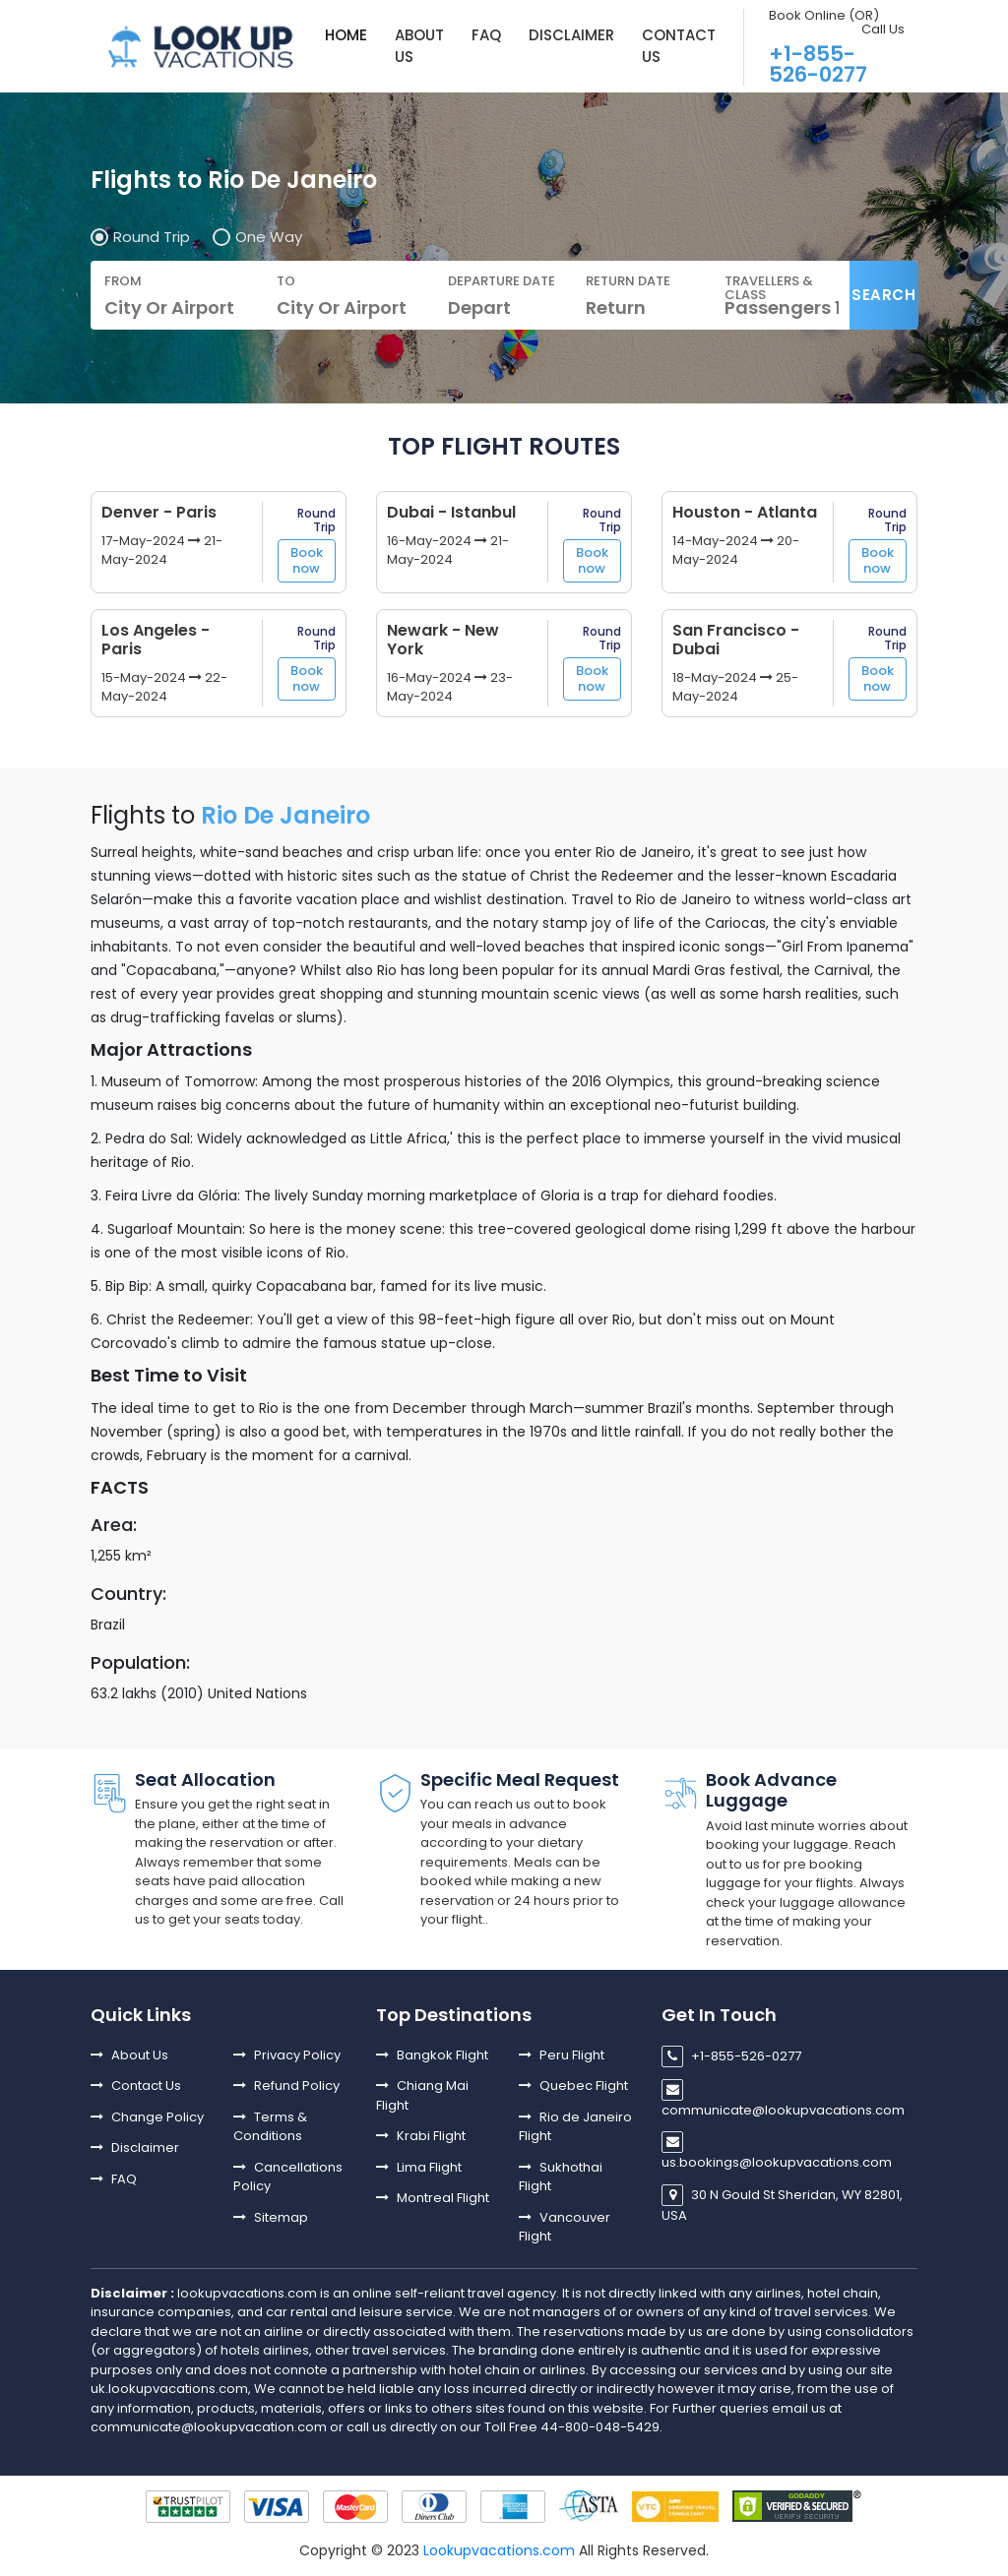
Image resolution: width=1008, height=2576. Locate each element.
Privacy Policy (287, 2055)
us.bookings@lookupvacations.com (777, 2151)
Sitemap (270, 2217)
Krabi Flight (421, 2135)
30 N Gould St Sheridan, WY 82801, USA (782, 2204)
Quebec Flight (573, 2085)
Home (346, 35)
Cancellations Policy (288, 2177)
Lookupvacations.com (501, 2550)
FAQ (486, 35)
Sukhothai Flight (560, 2177)
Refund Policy (286, 2085)
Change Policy (147, 2117)
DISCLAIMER (571, 35)
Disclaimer (135, 2147)
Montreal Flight (432, 2197)
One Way (261, 236)
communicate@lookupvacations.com (783, 2099)
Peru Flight (561, 2055)
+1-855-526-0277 (818, 64)
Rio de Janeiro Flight (575, 2127)
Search (883, 294)
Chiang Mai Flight (422, 2095)
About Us (129, 2055)
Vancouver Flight (564, 2227)
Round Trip (144, 236)
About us (419, 46)
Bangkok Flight (432, 2055)
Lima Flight (419, 2167)
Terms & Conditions (270, 2127)
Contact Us (679, 46)
